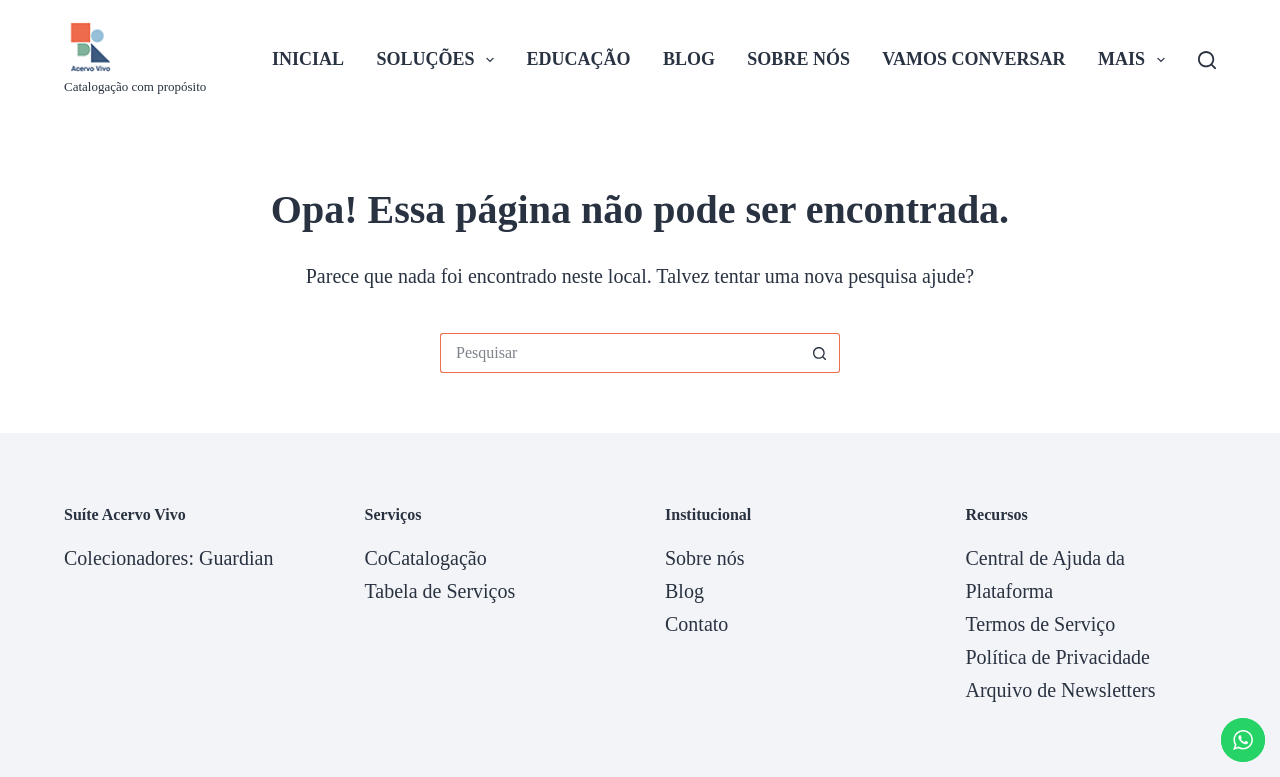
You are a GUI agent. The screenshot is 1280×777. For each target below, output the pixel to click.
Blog (689, 59)
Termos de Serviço (1041, 624)
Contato (696, 624)
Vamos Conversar (973, 59)
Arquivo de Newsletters (1061, 690)
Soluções (440, 60)
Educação (579, 59)
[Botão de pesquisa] (820, 353)
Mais (1135, 60)
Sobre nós (798, 59)
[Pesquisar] (1207, 60)
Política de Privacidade (1058, 657)
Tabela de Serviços (440, 591)
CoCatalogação (426, 558)
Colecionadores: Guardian (168, 558)
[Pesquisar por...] (620, 353)
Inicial (308, 59)
